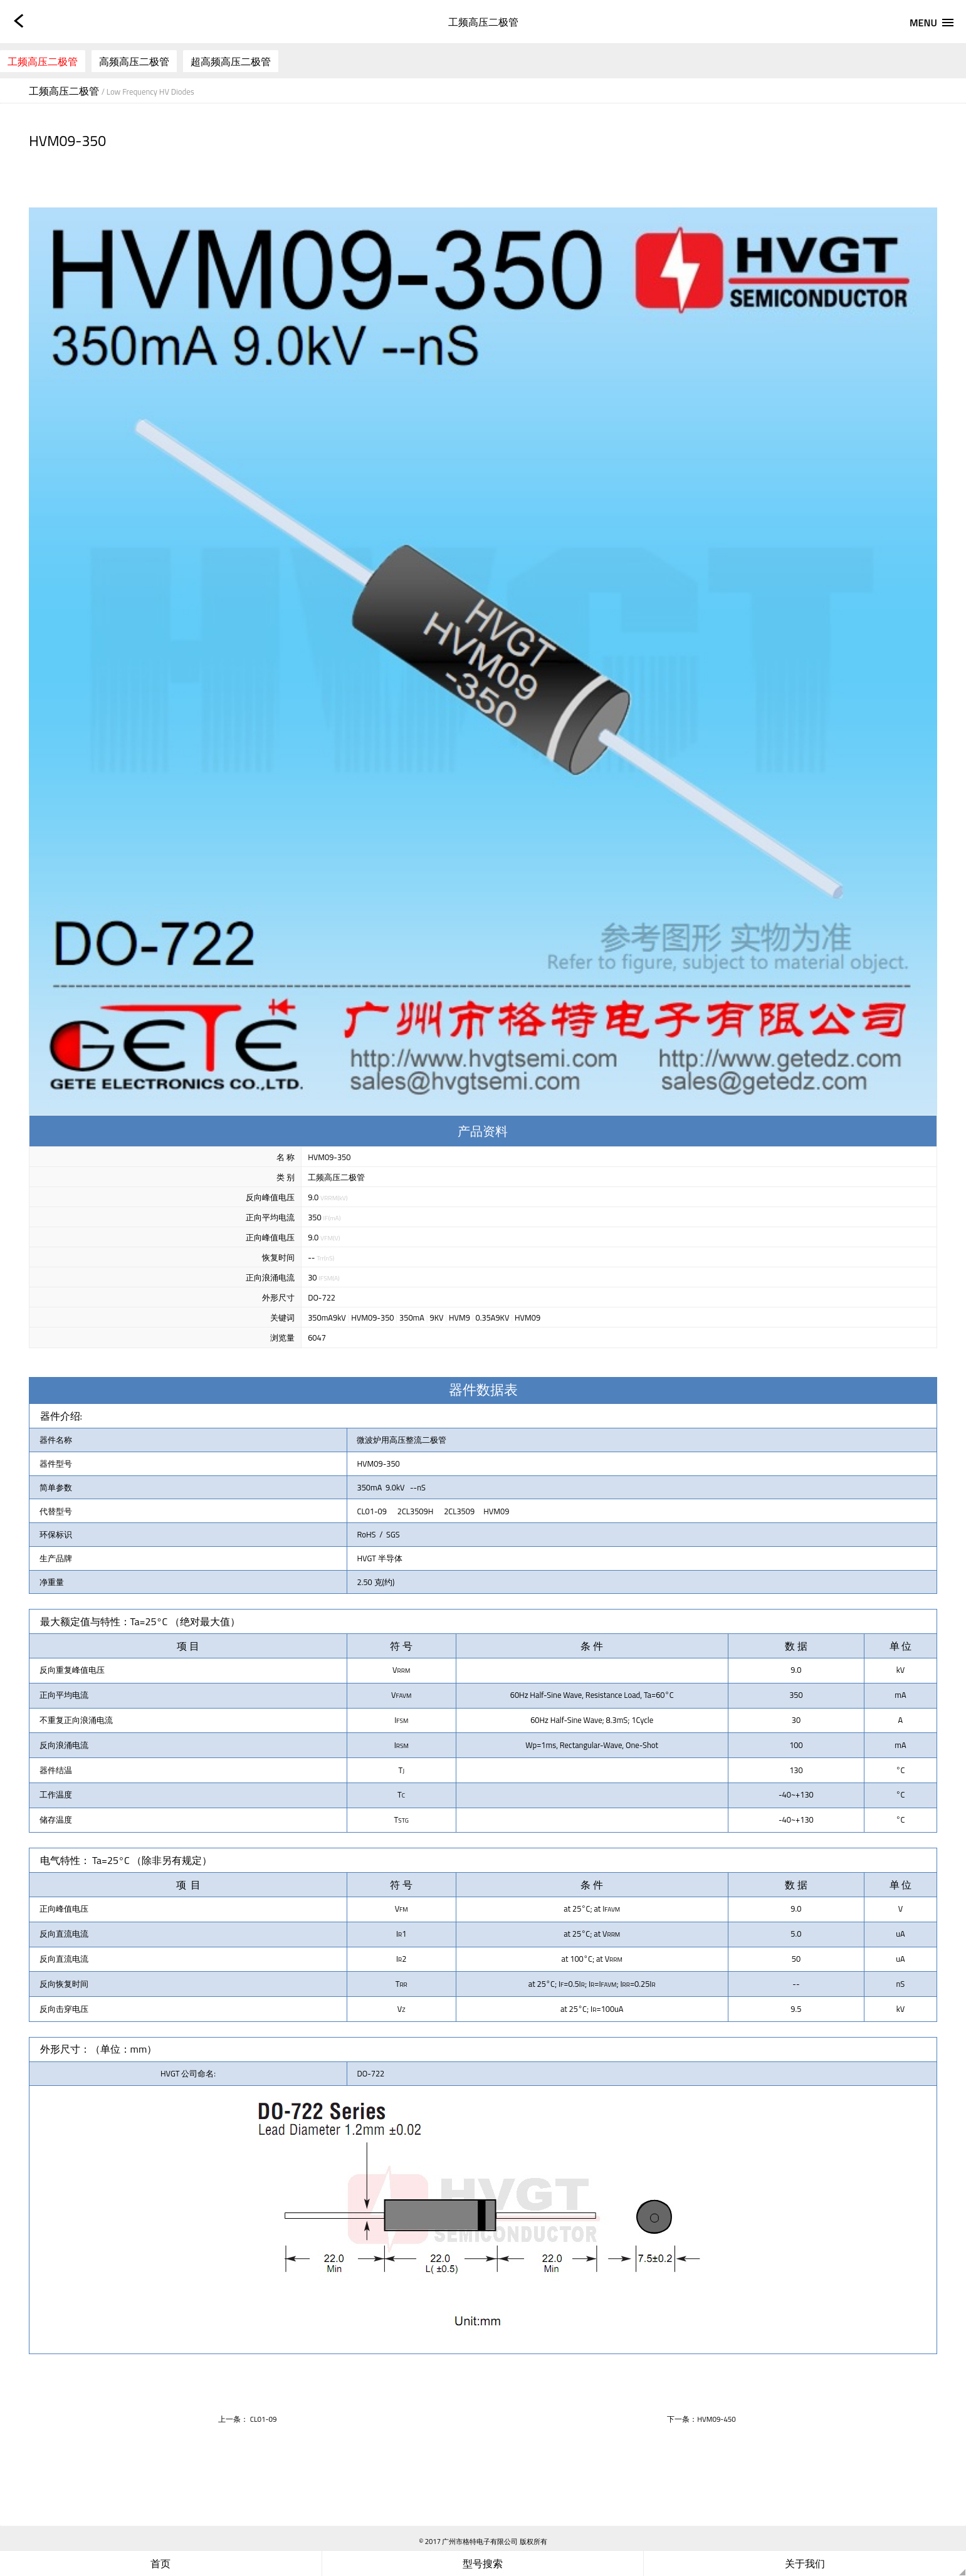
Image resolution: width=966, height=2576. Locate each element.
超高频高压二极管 (231, 61)
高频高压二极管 (134, 61)
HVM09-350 (372, 1317)
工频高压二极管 (43, 61)
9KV (436, 1317)
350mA (411, 1317)
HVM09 (527, 1317)
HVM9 (459, 1317)
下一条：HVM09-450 (701, 2419)
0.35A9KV (493, 1317)
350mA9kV (326, 1317)
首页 (160, 2563)
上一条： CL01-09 (247, 2419)
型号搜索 (483, 2563)
